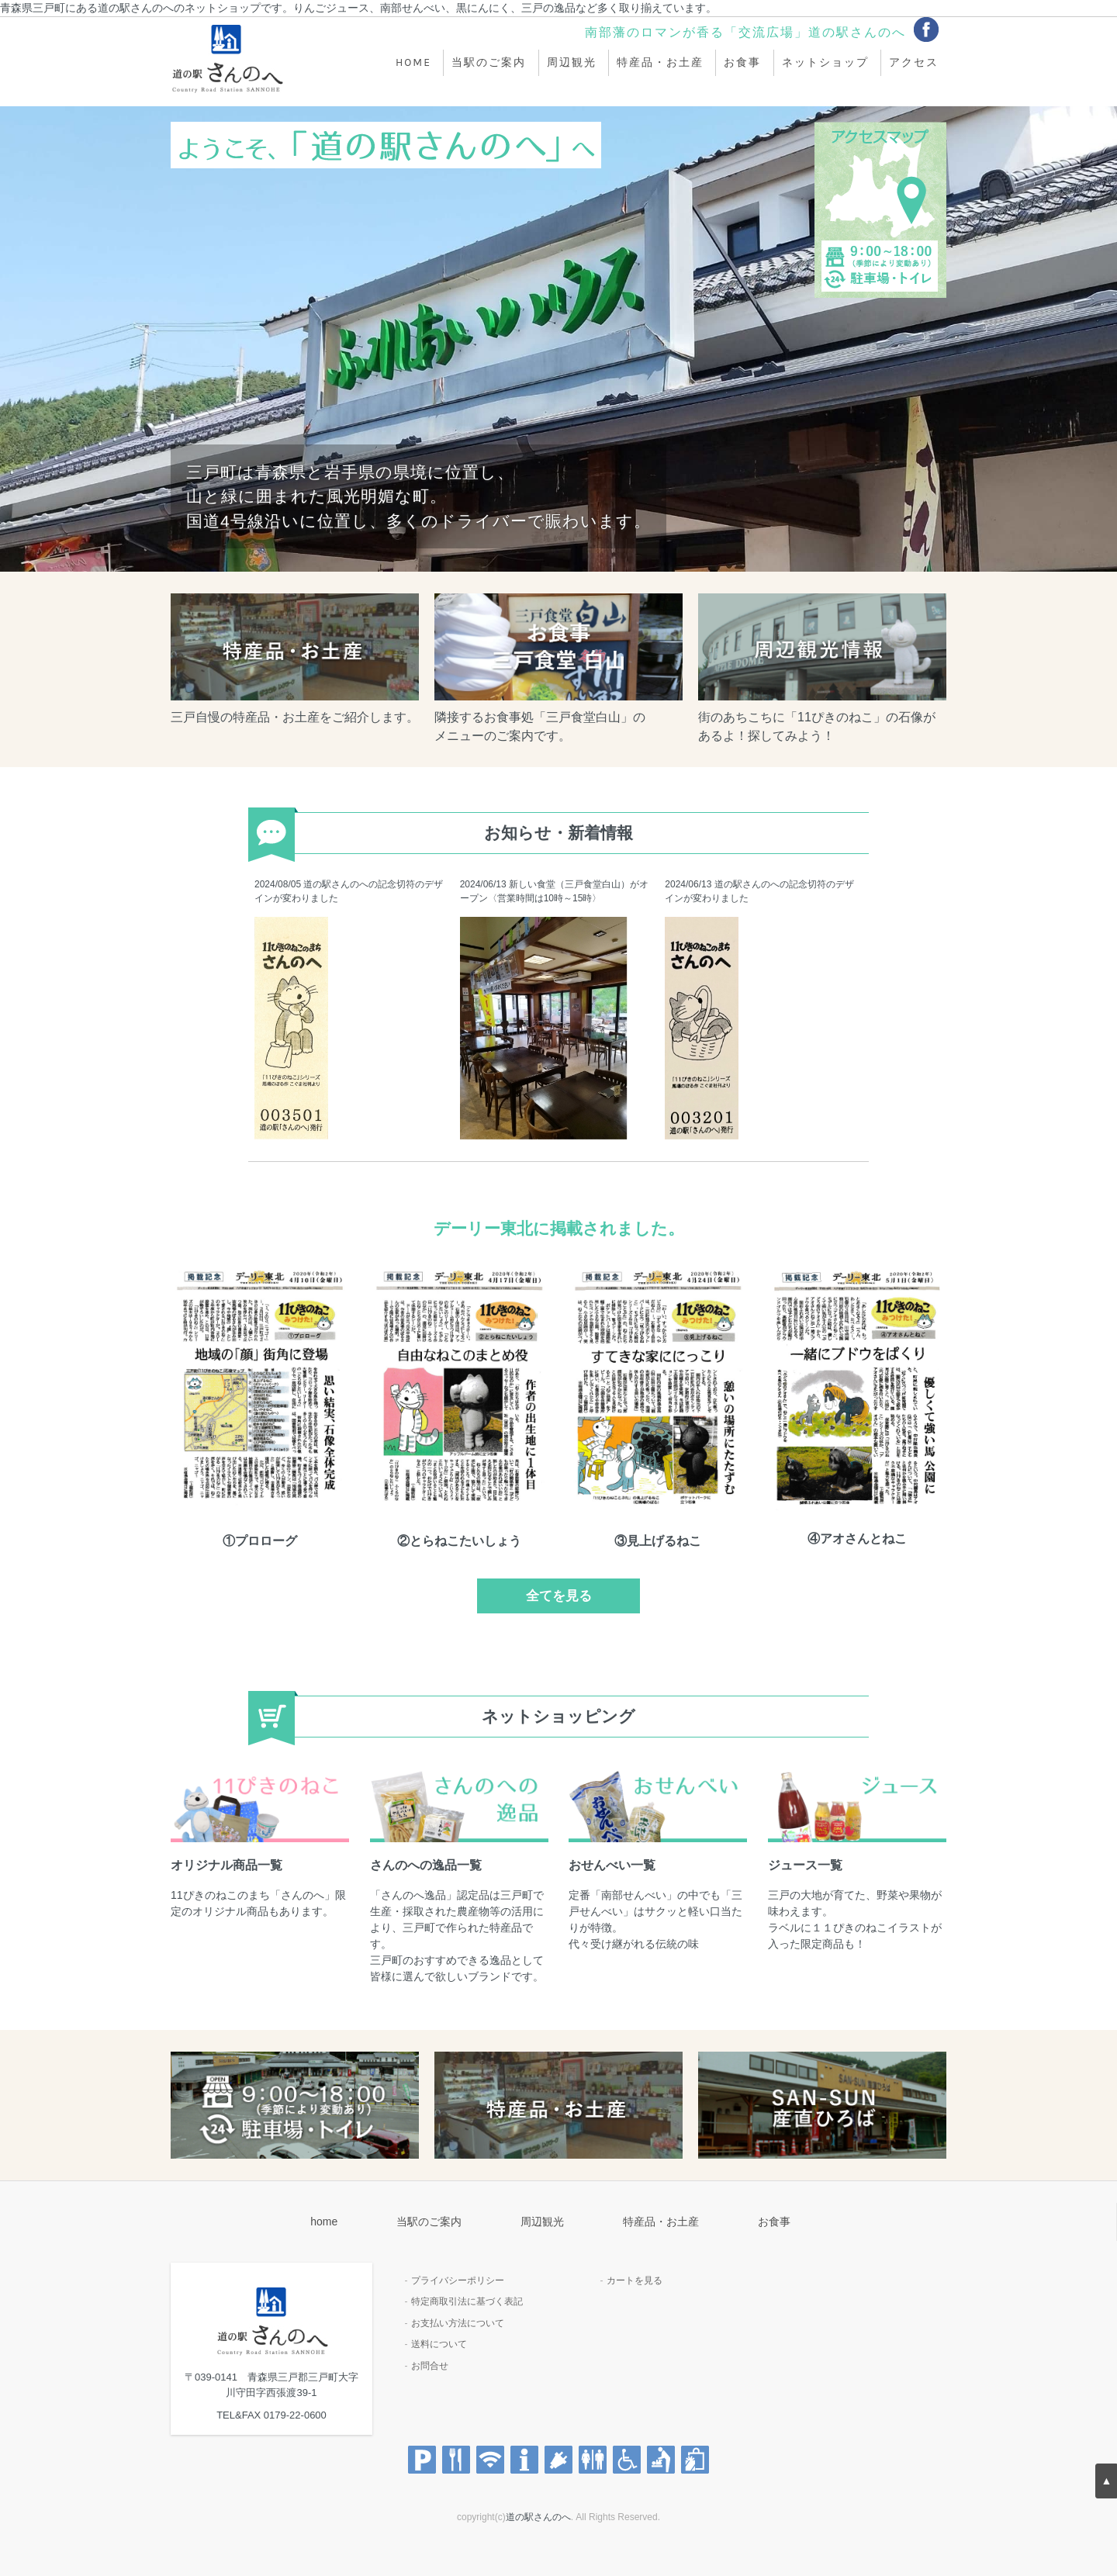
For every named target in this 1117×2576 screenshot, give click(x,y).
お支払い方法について (457, 2323)
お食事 (742, 62)
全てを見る (559, 1596)
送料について (439, 2344)
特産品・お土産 (660, 62)
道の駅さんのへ (538, 2517)
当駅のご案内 (488, 62)
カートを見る (634, 2280)
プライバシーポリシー (457, 2280)
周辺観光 (572, 62)
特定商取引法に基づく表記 (467, 2301)
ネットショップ (825, 62)
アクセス (914, 62)
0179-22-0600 (295, 2415)
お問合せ (429, 2365)
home (413, 62)
